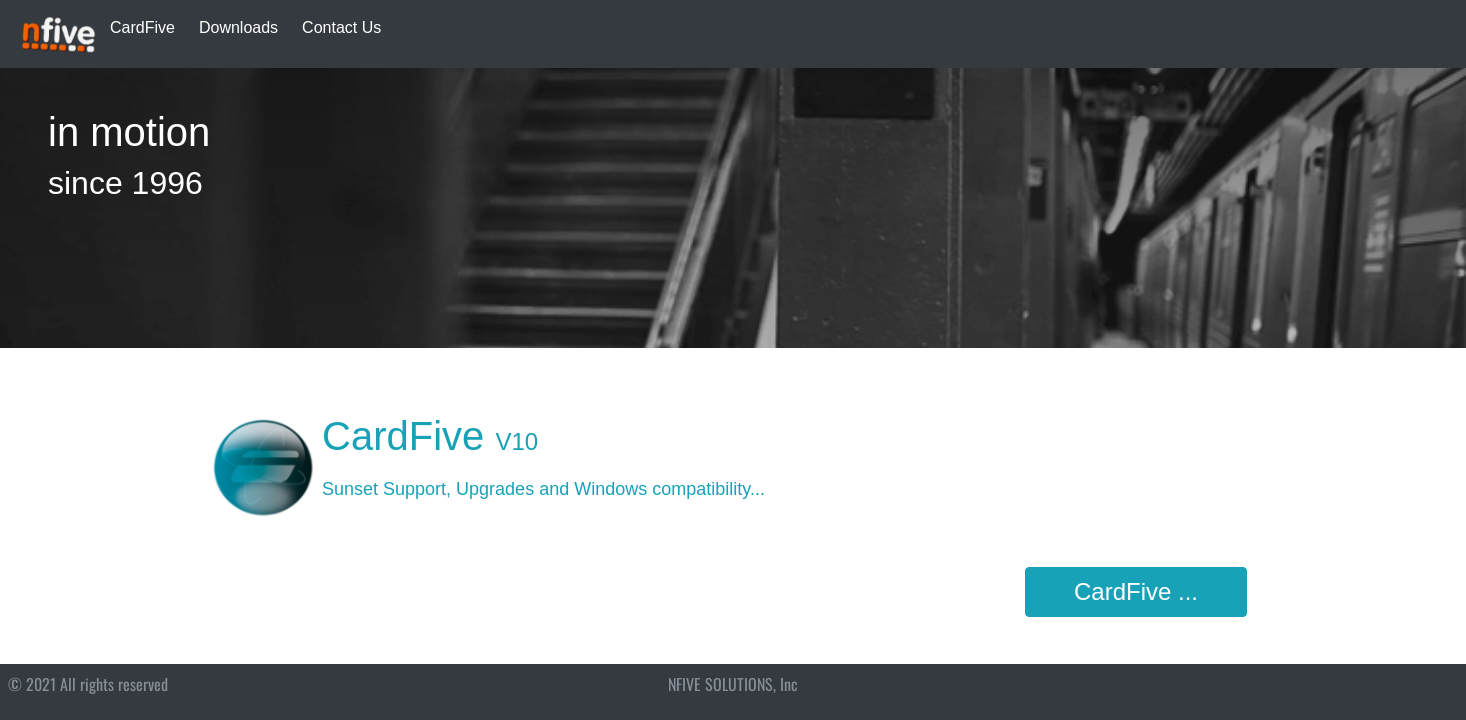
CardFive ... (1136, 591)
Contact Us (341, 27)
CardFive (142, 27)
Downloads (238, 27)
